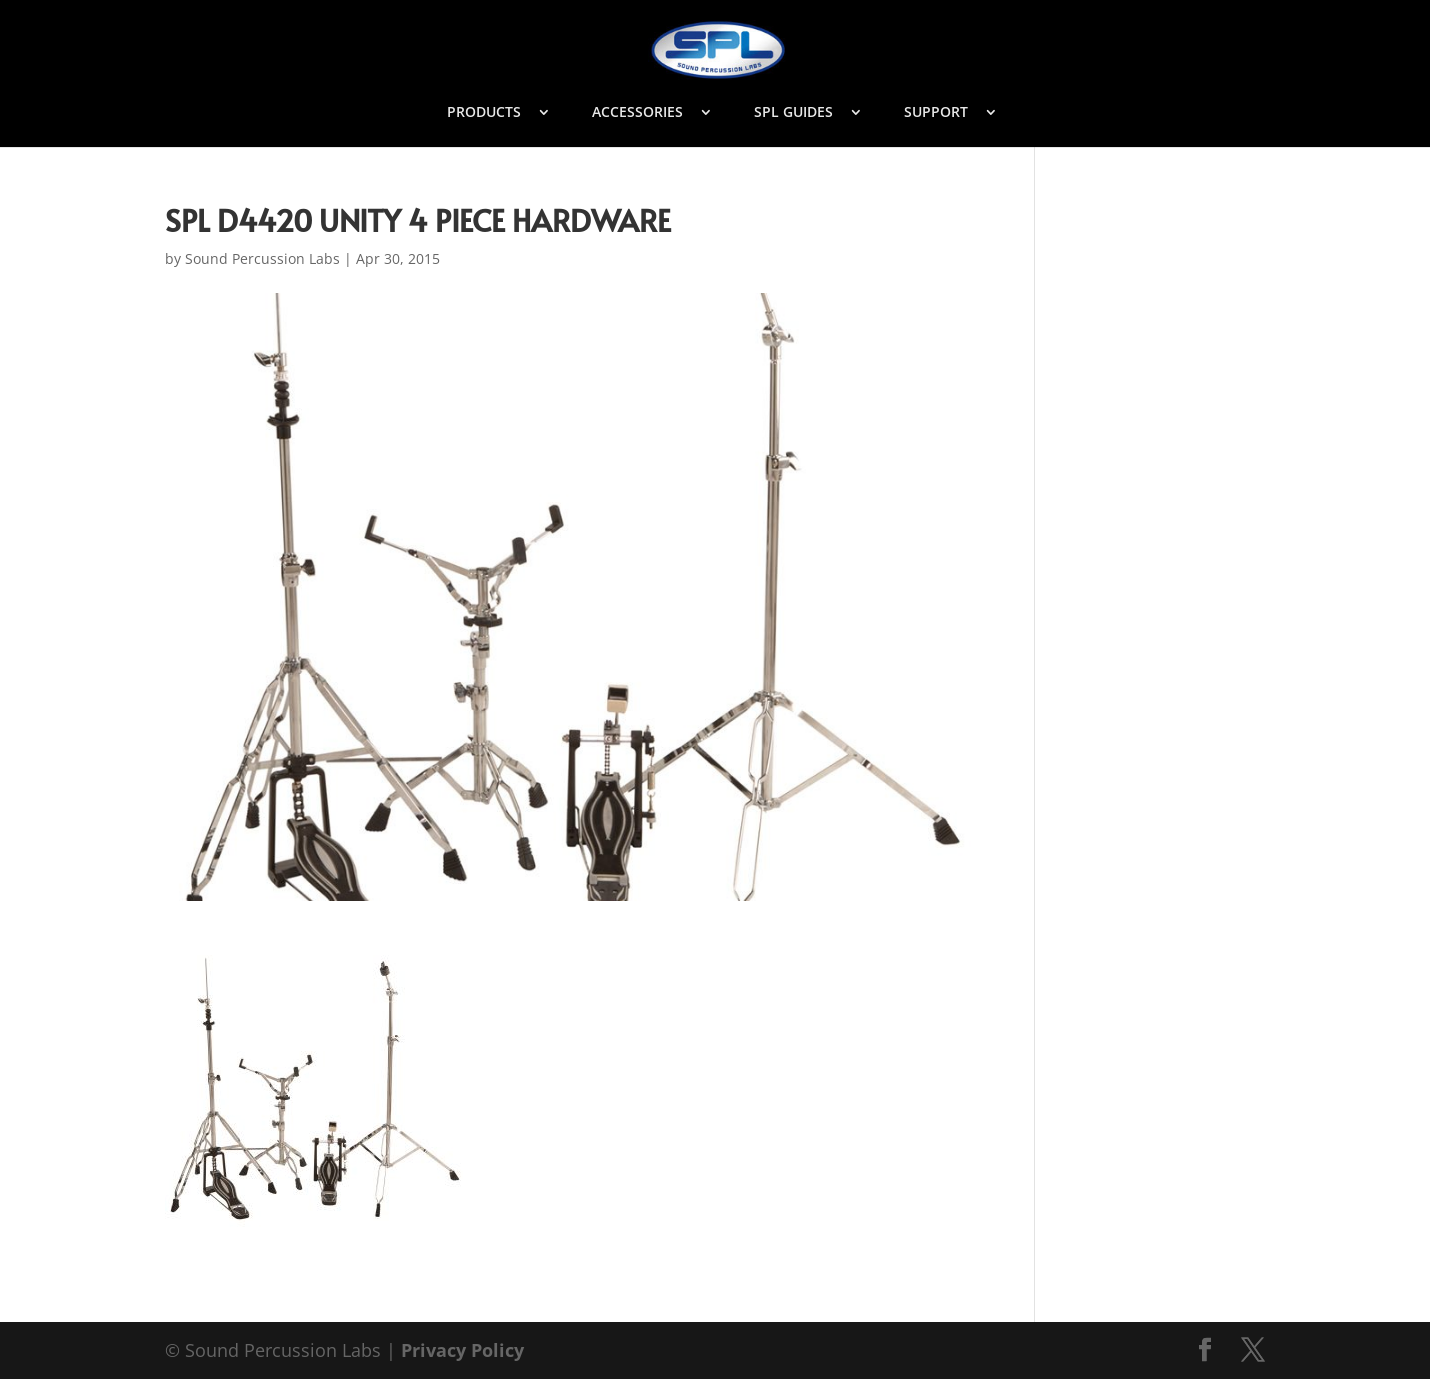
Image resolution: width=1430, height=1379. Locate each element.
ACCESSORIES (637, 113)
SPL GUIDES (793, 113)
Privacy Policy (462, 1350)
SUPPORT (936, 113)
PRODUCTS (484, 113)
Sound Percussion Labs (262, 258)
